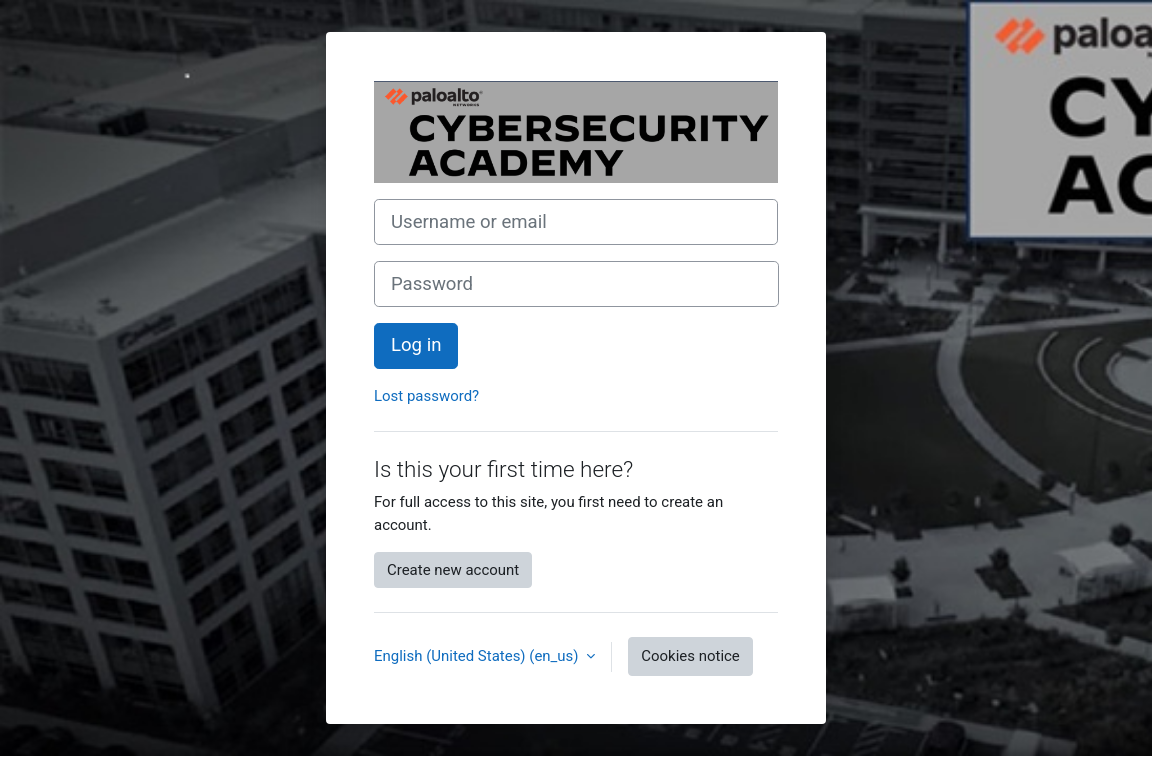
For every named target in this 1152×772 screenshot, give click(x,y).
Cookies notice (690, 656)
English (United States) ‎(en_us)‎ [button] (478, 656)
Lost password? (426, 396)
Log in (416, 345)
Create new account (453, 570)
